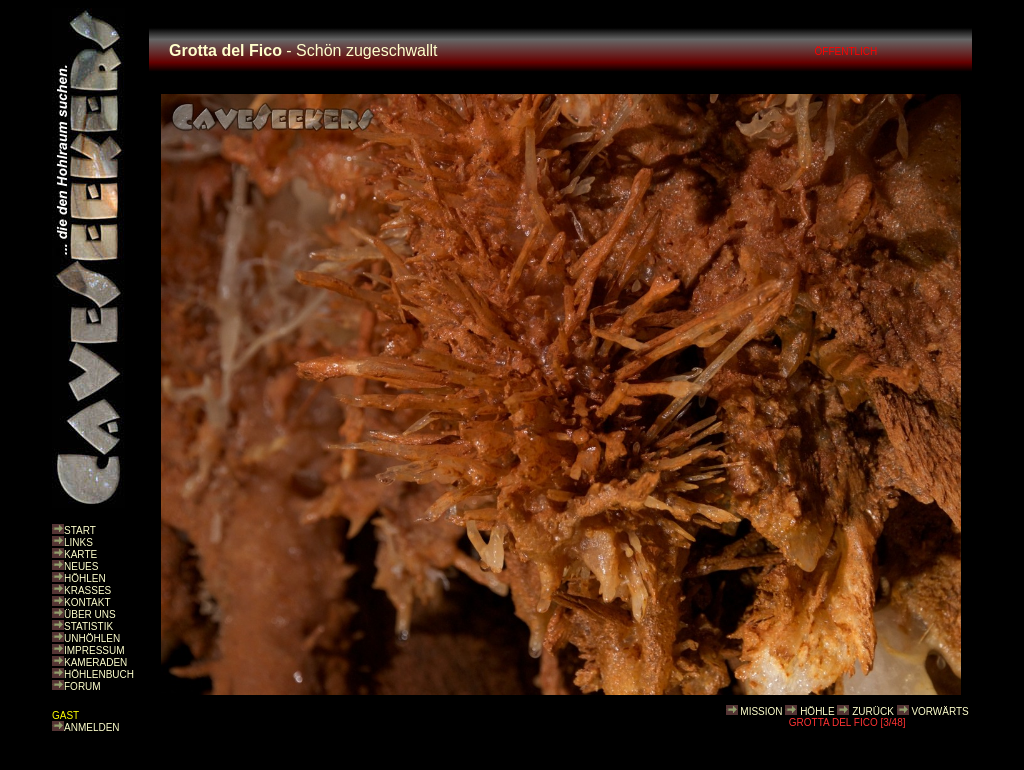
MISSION (761, 711)
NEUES (81, 566)
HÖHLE (817, 711)
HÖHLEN (85, 578)
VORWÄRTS (939, 711)
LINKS (78, 542)
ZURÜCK (873, 711)
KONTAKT (87, 602)
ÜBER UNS (90, 614)
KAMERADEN (95, 662)
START (80, 530)
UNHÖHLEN (92, 638)
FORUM (82, 686)
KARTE (80, 554)
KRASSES (87, 590)
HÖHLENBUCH (99, 674)
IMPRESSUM (94, 650)
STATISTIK (88, 626)
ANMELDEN (92, 727)
